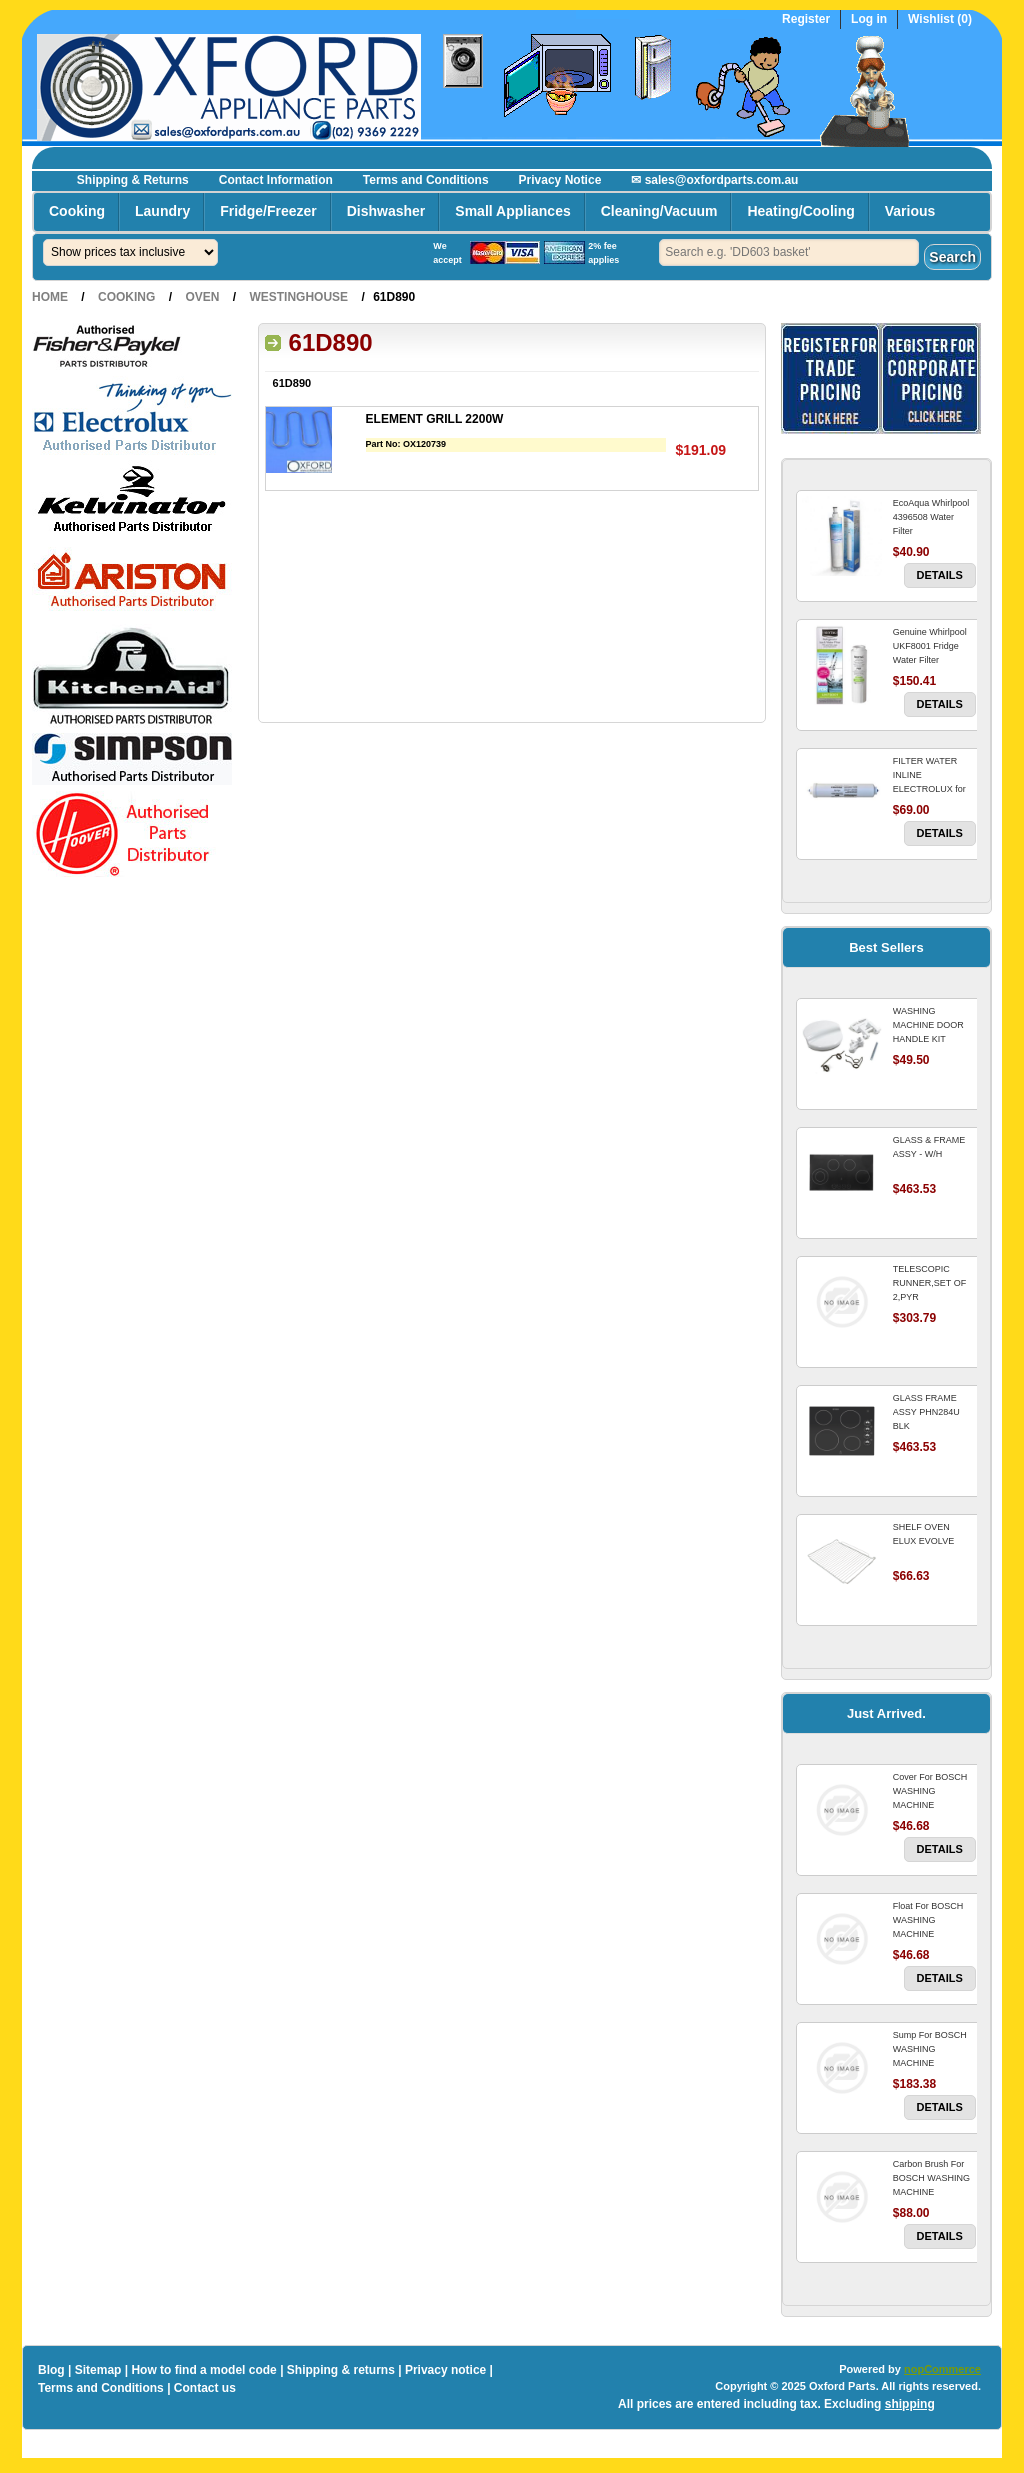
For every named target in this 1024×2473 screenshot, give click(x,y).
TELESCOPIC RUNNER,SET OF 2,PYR (929, 1283)
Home (50, 297)
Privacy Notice (560, 180)
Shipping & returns (341, 2370)
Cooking (77, 211)
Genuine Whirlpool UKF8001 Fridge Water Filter (930, 646)
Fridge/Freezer (268, 211)
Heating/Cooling (800, 211)
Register (806, 19)
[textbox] (789, 252)
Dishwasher (386, 211)
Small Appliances (512, 211)
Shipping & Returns (133, 180)
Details (940, 575)
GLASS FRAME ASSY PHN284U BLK (926, 1412)
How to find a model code (203, 2370)
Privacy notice (445, 2370)
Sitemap (98, 2370)
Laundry (162, 211)
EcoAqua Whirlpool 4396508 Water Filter (931, 517)
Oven (202, 297)
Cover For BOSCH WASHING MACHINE (930, 1791)
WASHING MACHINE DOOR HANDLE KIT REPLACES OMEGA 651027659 (933, 1039)
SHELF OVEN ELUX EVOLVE (923, 1534)
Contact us (205, 2388)
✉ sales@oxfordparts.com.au (714, 180)
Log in (869, 19)
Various (910, 211)
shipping (910, 2404)
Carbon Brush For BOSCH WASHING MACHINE (931, 2178)
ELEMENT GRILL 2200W (435, 419)
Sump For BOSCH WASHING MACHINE (930, 2049)
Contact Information (276, 180)
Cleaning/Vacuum (659, 211)
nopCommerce (942, 2369)
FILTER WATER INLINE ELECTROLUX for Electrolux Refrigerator (929, 789)
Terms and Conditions (426, 180)
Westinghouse (298, 297)
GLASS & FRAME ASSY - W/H (929, 1147)
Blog (51, 2370)
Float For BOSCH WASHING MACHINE (928, 1920)
